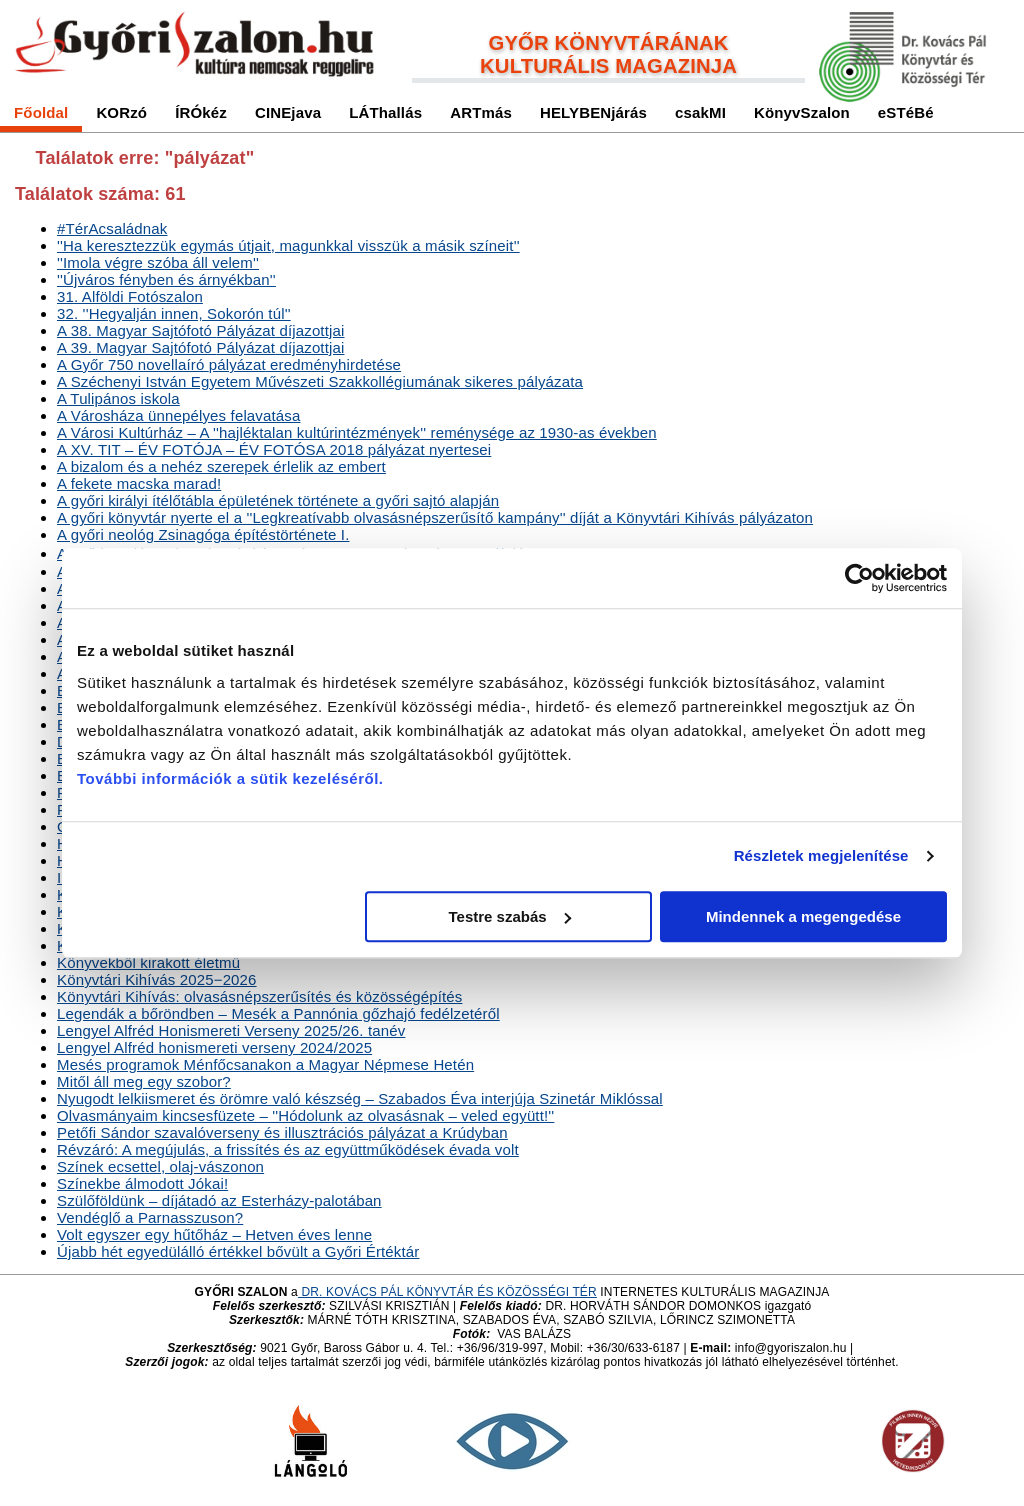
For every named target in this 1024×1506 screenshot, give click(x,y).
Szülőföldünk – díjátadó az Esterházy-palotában (219, 1200)
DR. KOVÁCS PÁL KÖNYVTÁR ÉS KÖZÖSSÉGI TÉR (447, 1292)
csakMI (700, 112)
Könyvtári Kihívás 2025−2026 (157, 979)
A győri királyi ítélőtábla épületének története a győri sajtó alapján (278, 500)
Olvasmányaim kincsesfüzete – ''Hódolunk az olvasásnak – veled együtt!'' (305, 1115)
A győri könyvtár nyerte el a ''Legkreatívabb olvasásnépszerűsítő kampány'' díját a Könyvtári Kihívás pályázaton (435, 517)
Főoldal (41, 112)
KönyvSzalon (802, 112)
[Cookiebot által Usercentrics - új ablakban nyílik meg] (859, 578)
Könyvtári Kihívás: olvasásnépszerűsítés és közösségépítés (259, 996)
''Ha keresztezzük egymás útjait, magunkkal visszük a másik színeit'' (288, 245)
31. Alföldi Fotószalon (130, 296)
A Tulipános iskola (118, 398)
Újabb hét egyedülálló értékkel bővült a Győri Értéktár (238, 1251)
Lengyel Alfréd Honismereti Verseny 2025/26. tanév (231, 1030)
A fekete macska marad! (139, 483)
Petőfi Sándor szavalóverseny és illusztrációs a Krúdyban (282, 1132)
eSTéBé (906, 112)
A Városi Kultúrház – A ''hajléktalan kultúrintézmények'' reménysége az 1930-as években (357, 432)
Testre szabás (510, 916)
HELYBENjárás (593, 112)
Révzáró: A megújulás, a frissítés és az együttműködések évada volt (288, 1149)
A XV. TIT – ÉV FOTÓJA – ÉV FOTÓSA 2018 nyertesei (274, 449)
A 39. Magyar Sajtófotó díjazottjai (200, 347)
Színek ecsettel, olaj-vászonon (160, 1166)
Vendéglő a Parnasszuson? (150, 1217)
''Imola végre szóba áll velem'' (158, 262)
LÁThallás (385, 112)
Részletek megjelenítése (821, 855)
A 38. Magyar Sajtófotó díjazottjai (200, 330)
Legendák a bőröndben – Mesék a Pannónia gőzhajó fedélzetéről (278, 1013)
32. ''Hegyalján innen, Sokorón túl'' (174, 313)
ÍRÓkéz (201, 112)
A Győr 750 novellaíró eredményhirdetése (229, 364)
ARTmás (481, 112)
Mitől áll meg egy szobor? (144, 1081)
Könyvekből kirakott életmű (148, 962)
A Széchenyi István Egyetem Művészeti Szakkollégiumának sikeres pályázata (320, 381)
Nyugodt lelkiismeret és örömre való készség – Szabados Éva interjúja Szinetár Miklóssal (360, 1098)
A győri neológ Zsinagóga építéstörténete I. (203, 534)
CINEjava (288, 112)
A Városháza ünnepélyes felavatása (178, 415)
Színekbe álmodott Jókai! (142, 1183)
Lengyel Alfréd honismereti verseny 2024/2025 (214, 1047)
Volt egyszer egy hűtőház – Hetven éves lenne (214, 1234)
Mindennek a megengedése (803, 916)
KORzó (121, 112)
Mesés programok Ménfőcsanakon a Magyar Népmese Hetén (265, 1064)
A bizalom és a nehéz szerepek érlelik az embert (221, 466)
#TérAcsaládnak (112, 228)
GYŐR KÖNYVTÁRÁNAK (609, 43)
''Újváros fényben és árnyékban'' (166, 279)
